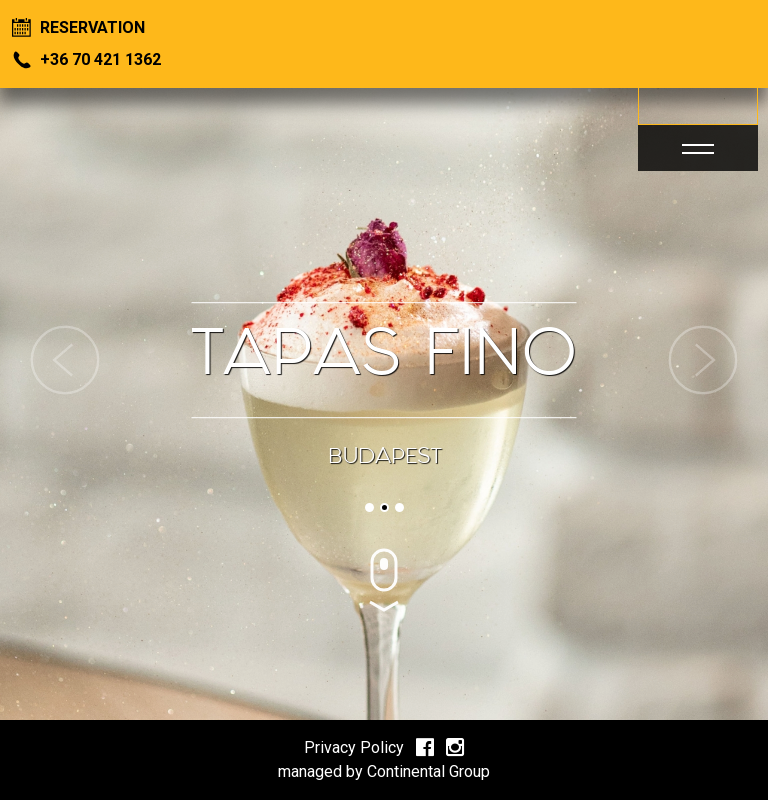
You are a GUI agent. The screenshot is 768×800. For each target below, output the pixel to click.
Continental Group (428, 771)
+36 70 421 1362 (86, 60)
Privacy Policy (354, 747)
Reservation (78, 28)
